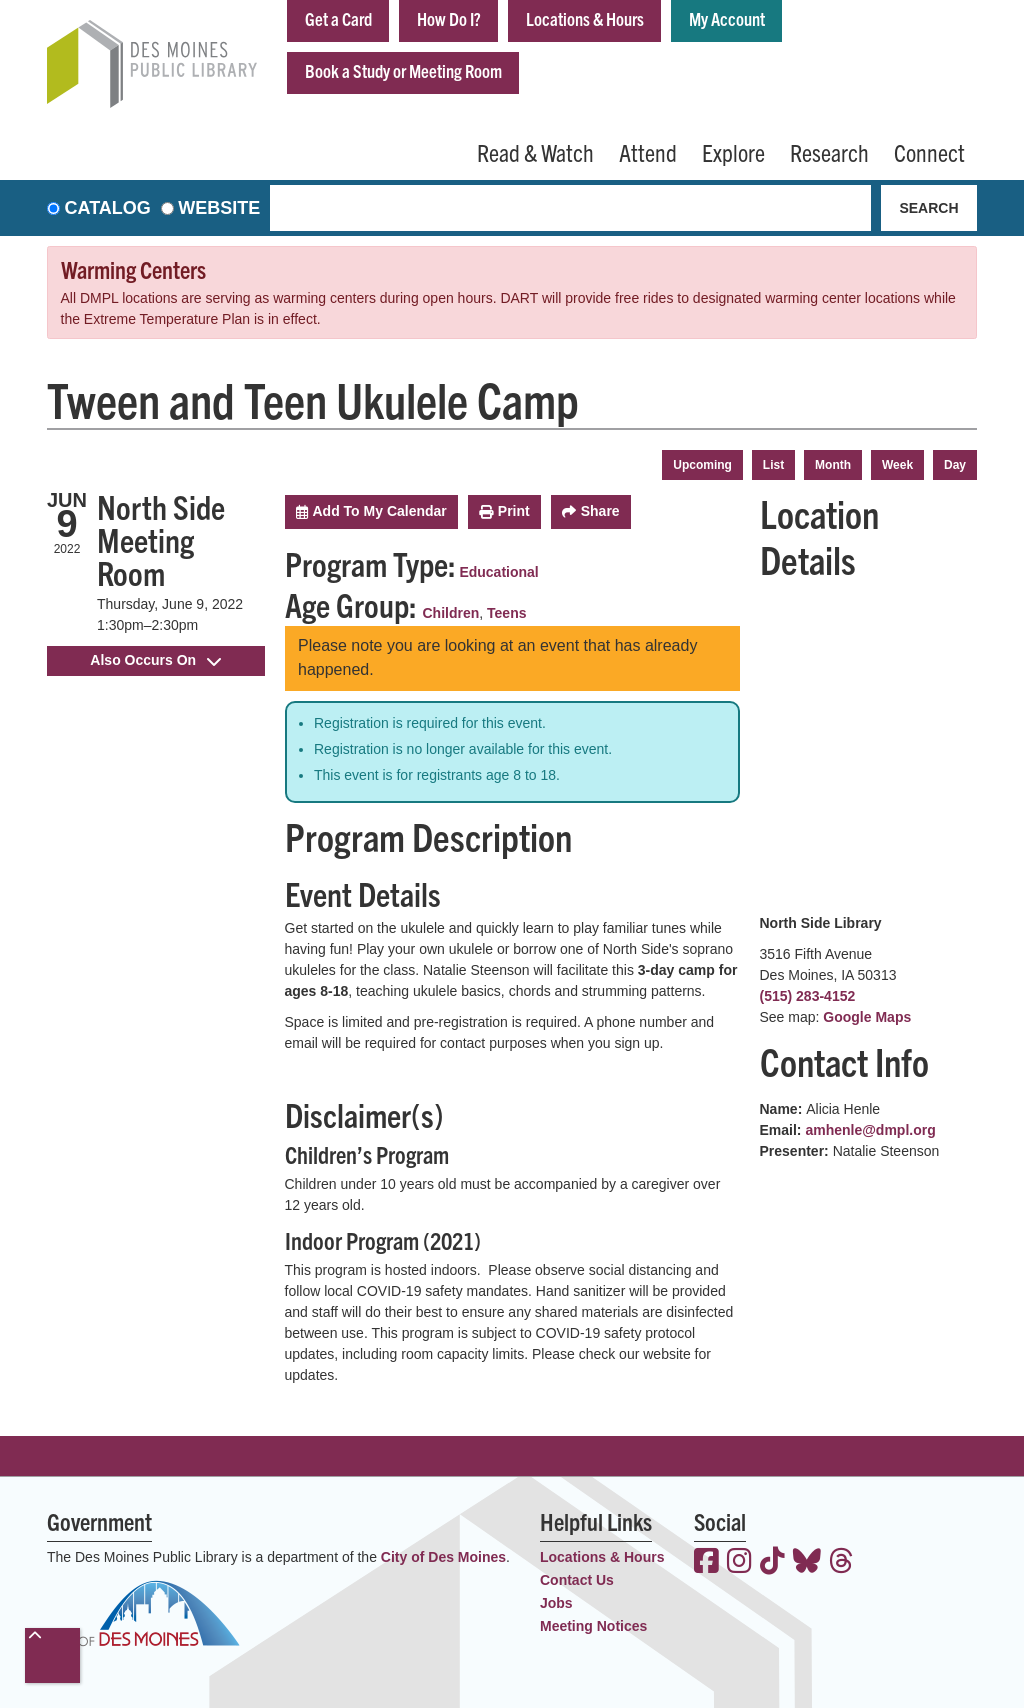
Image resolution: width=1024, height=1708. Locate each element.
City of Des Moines (443, 1557)
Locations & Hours (585, 18)
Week (897, 465)
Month (833, 465)
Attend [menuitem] (648, 152)
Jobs (556, 1603)
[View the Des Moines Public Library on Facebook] (706, 1563)
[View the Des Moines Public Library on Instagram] (739, 1563)
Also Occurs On (155, 660)
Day (955, 465)
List (773, 465)
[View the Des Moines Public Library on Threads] (841, 1563)
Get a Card (338, 18)
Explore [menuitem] (733, 152)
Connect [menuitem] (929, 152)
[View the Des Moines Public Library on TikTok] (772, 1563)
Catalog (108, 208)
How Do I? (449, 18)
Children (451, 613)
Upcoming (702, 465)
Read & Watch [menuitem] (535, 152)
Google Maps (867, 1017)
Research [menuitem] (829, 152)
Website (219, 208)
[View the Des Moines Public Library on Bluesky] (807, 1563)
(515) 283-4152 (808, 996)
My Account (727, 18)
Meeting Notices (593, 1626)
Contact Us (577, 1580)
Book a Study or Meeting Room (403, 70)
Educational (498, 572)
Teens (506, 613)
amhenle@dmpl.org (870, 1130)
